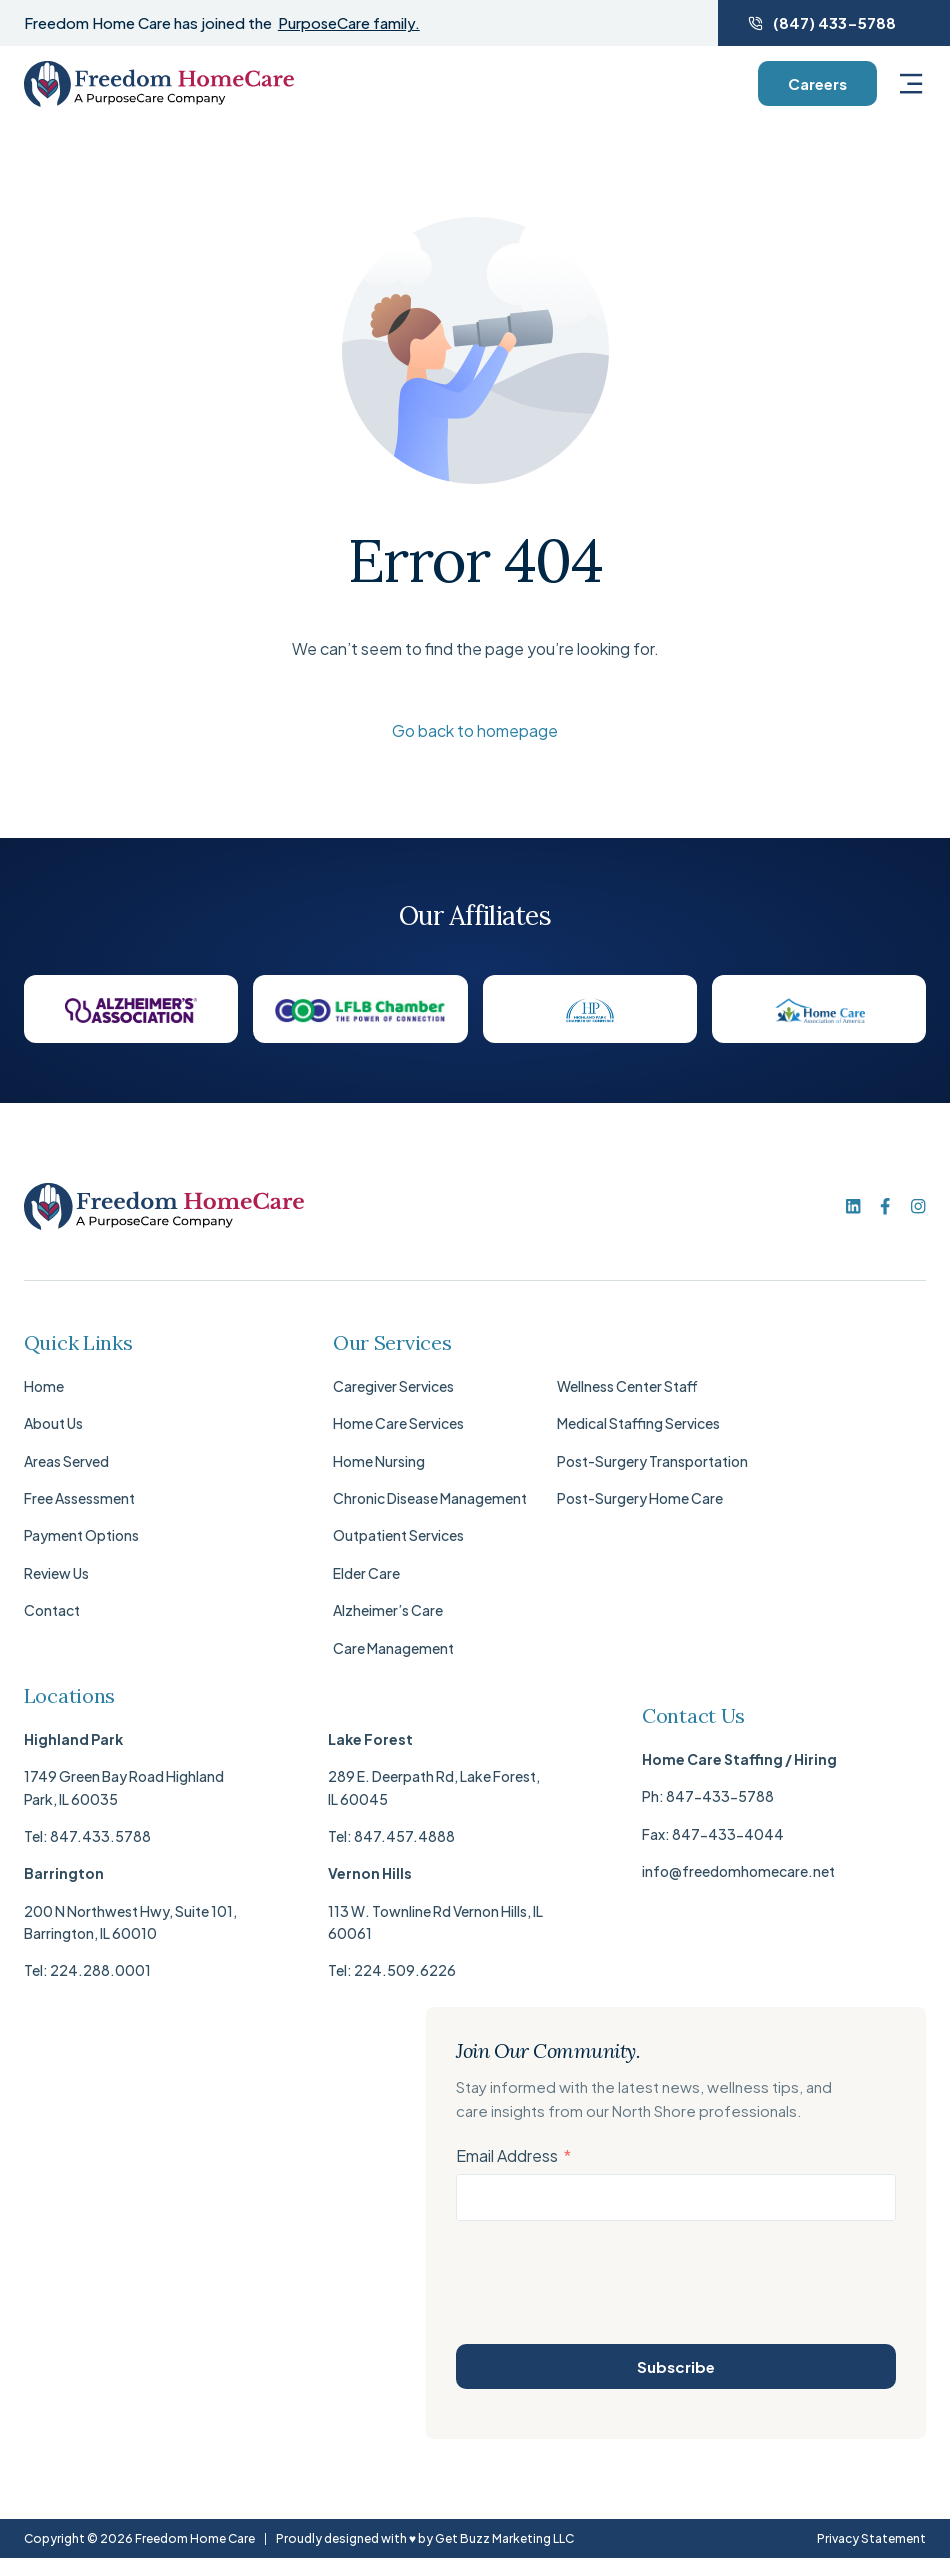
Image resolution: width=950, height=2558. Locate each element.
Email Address (507, 2155)
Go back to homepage (475, 730)
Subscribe (676, 2366)
